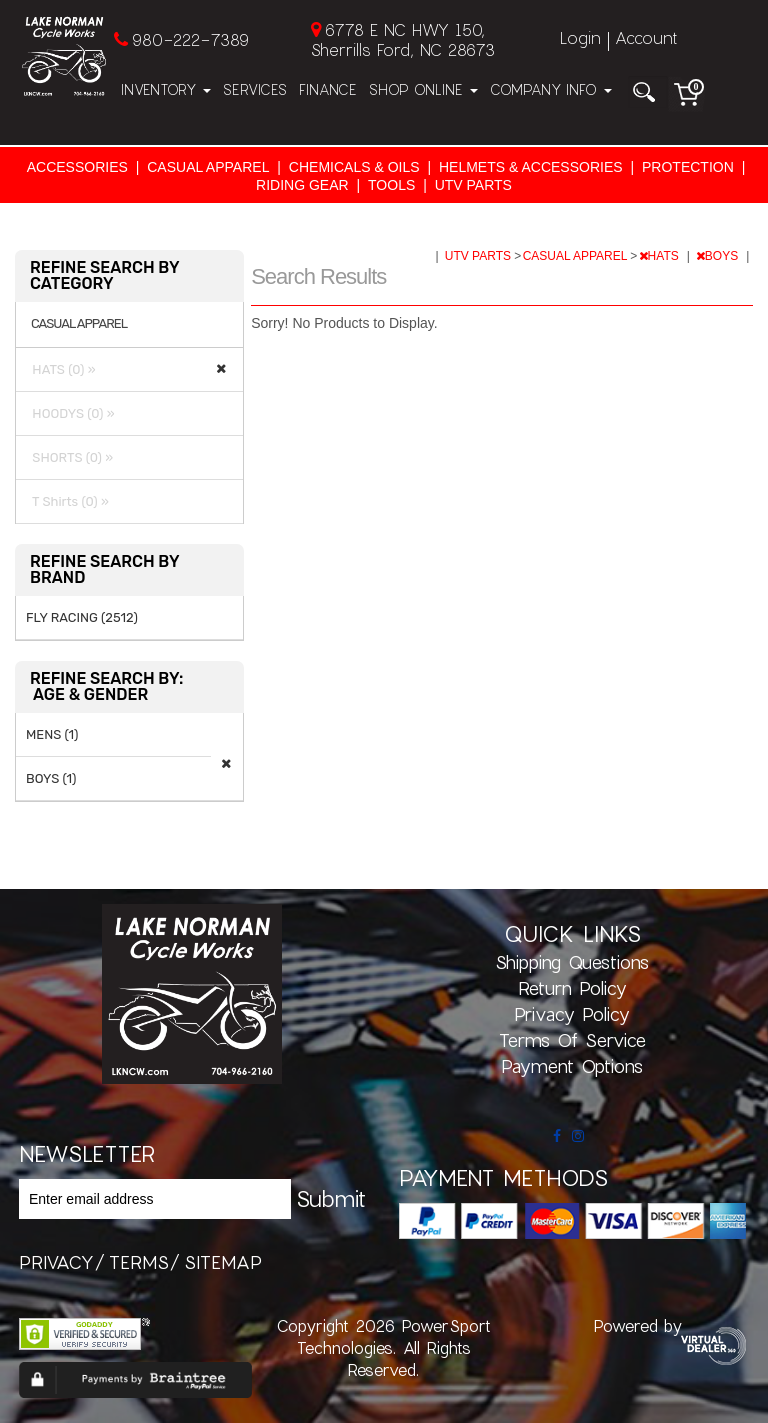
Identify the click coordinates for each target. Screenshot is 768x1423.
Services (255, 89)
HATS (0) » (61, 369)
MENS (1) (52, 734)
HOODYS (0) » (70, 413)
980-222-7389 (190, 39)
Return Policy (572, 988)
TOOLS (391, 185)
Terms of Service (572, 1040)
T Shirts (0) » (67, 501)
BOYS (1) (51, 778)
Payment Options (572, 1066)
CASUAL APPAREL (208, 167)
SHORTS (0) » (69, 457)
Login (580, 37)
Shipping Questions (572, 962)
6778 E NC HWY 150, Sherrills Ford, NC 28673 (403, 39)
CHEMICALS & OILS (354, 167)
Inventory (166, 89)
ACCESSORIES (77, 167)
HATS (660, 256)
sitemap (223, 1262)
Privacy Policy (572, 1014)
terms (139, 1262)
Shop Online (423, 89)
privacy (56, 1262)
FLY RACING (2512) (82, 617)
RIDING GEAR (302, 185)
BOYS (719, 256)
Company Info (551, 89)
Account (646, 37)
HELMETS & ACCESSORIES (531, 167)
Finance (328, 89)
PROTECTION (688, 167)
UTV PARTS (473, 185)
